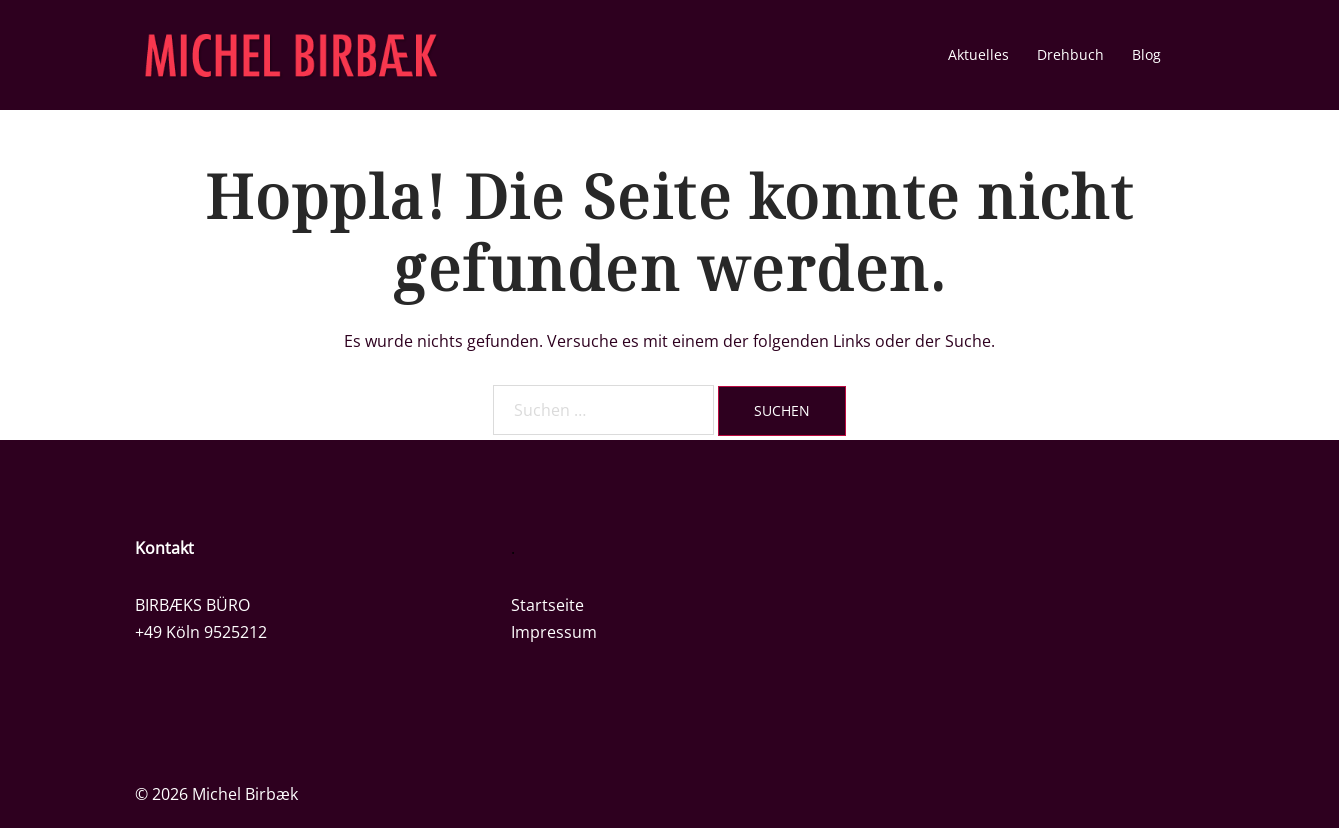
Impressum (554, 632)
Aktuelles (978, 54)
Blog (1146, 54)
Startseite (547, 605)
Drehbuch (1070, 54)
